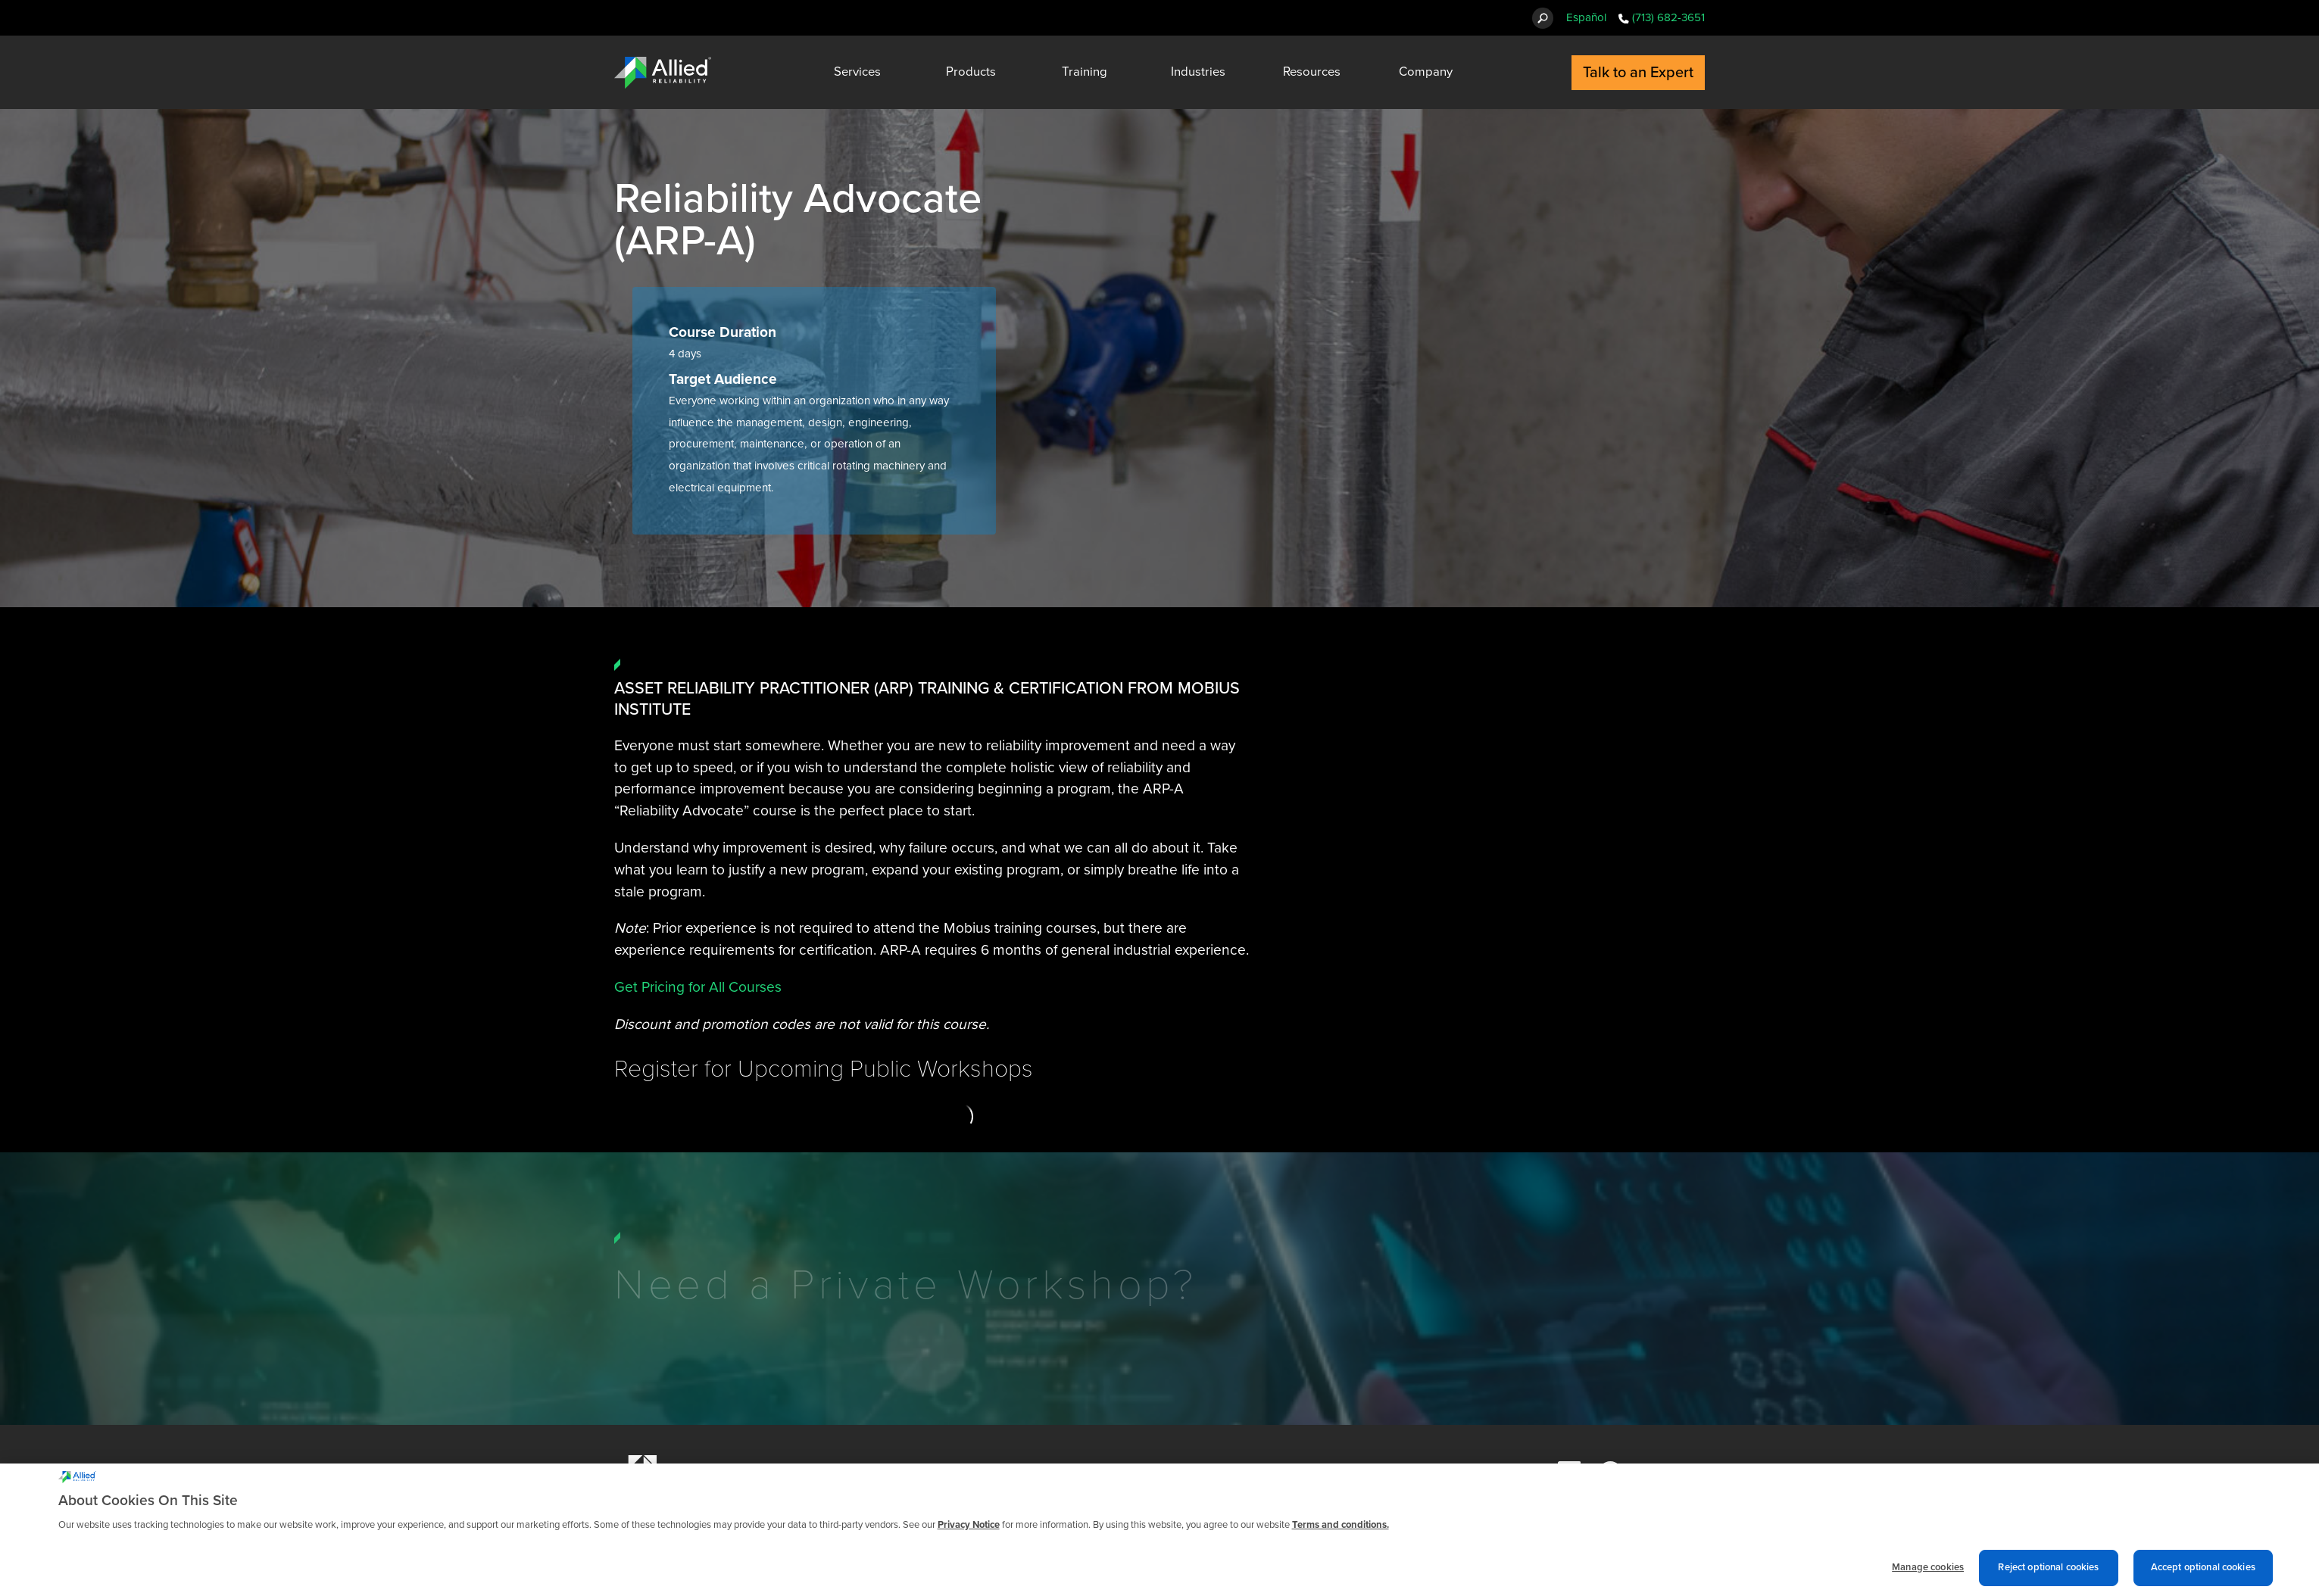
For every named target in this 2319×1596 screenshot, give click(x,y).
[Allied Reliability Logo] (662, 73)
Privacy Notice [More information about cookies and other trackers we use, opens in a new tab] (969, 1531)
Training (1084, 71)
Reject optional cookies (2048, 1574)
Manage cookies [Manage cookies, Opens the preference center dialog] (1928, 1574)
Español (1586, 17)
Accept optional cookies (2203, 1574)
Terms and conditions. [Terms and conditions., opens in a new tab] (1340, 1531)
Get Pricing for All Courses (698, 987)
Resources (1312, 71)
